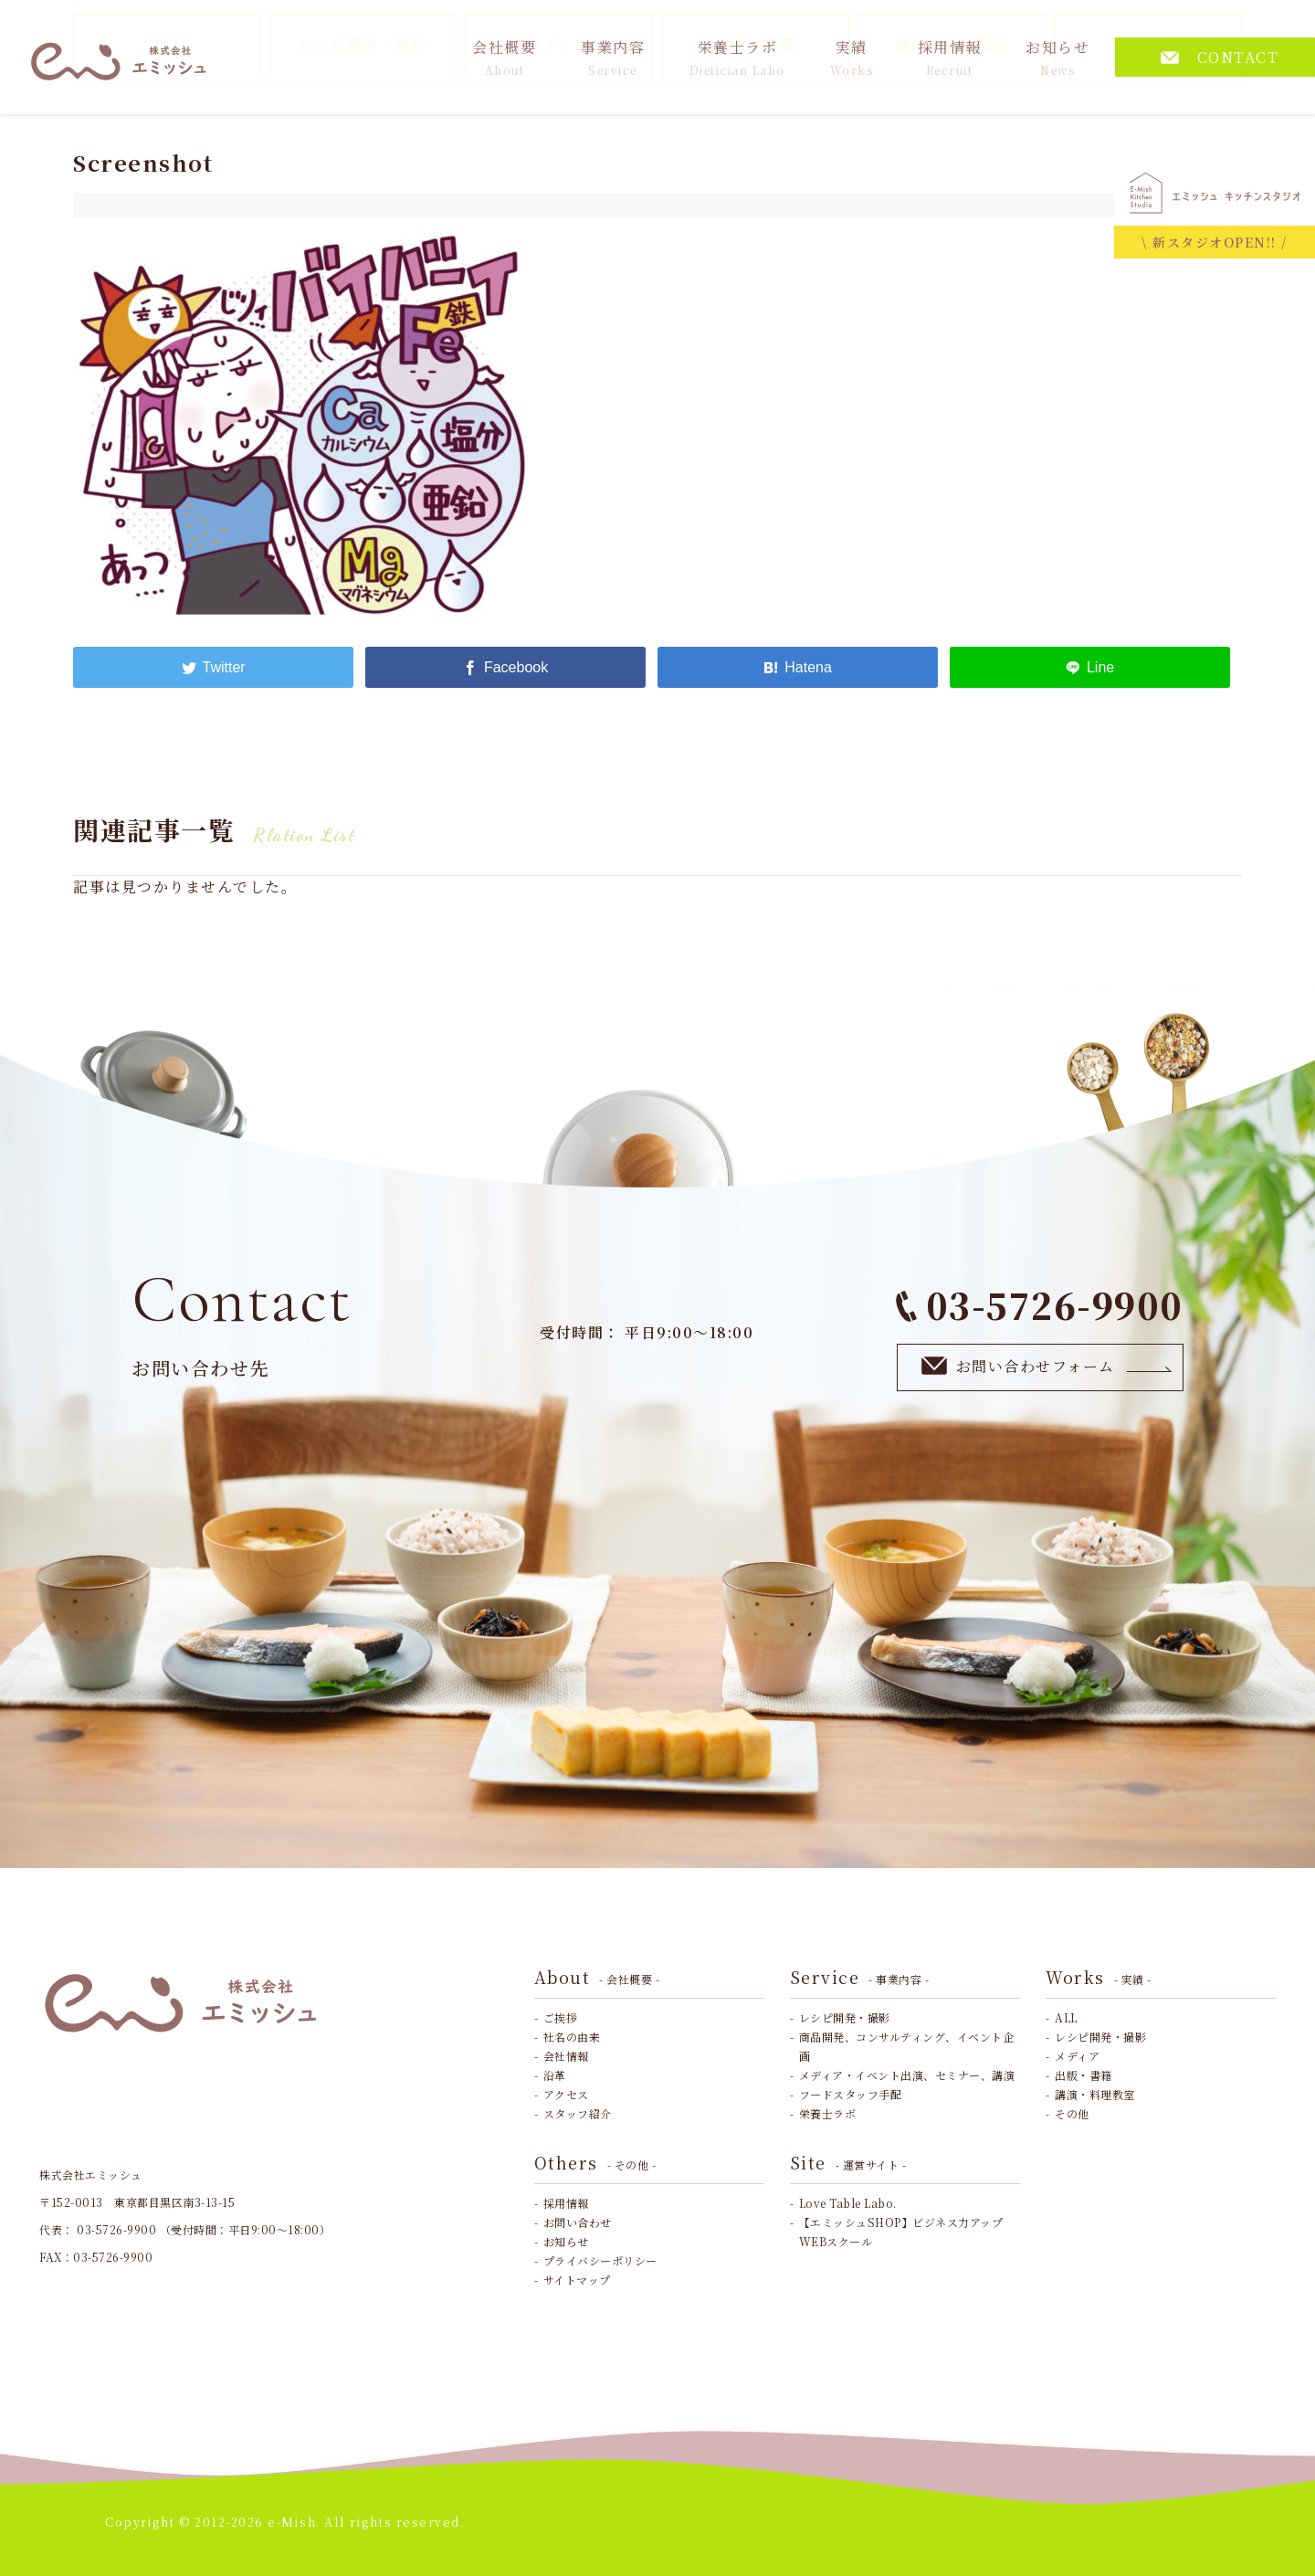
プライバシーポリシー (600, 2260)
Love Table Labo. (848, 2203)
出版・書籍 (1083, 2075)
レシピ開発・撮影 (844, 2017)
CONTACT (1220, 57)
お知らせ (1057, 57)
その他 (1072, 2113)
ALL (1066, 2017)
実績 (852, 57)
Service (860, 1977)
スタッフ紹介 (577, 2113)
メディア (1077, 2056)
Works (1099, 1977)
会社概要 (504, 57)
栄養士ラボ (737, 57)
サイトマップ (577, 2279)
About (597, 1977)
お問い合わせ (577, 2222)
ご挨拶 (560, 2017)
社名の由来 (572, 2036)
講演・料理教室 (1095, 2094)
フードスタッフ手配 (850, 2094)
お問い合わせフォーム (1047, 1366)
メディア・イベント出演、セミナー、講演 (907, 2075)
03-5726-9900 (1040, 1305)
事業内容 (613, 57)
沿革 (554, 2075)
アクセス (566, 2094)
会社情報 (566, 2056)
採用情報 (950, 57)
